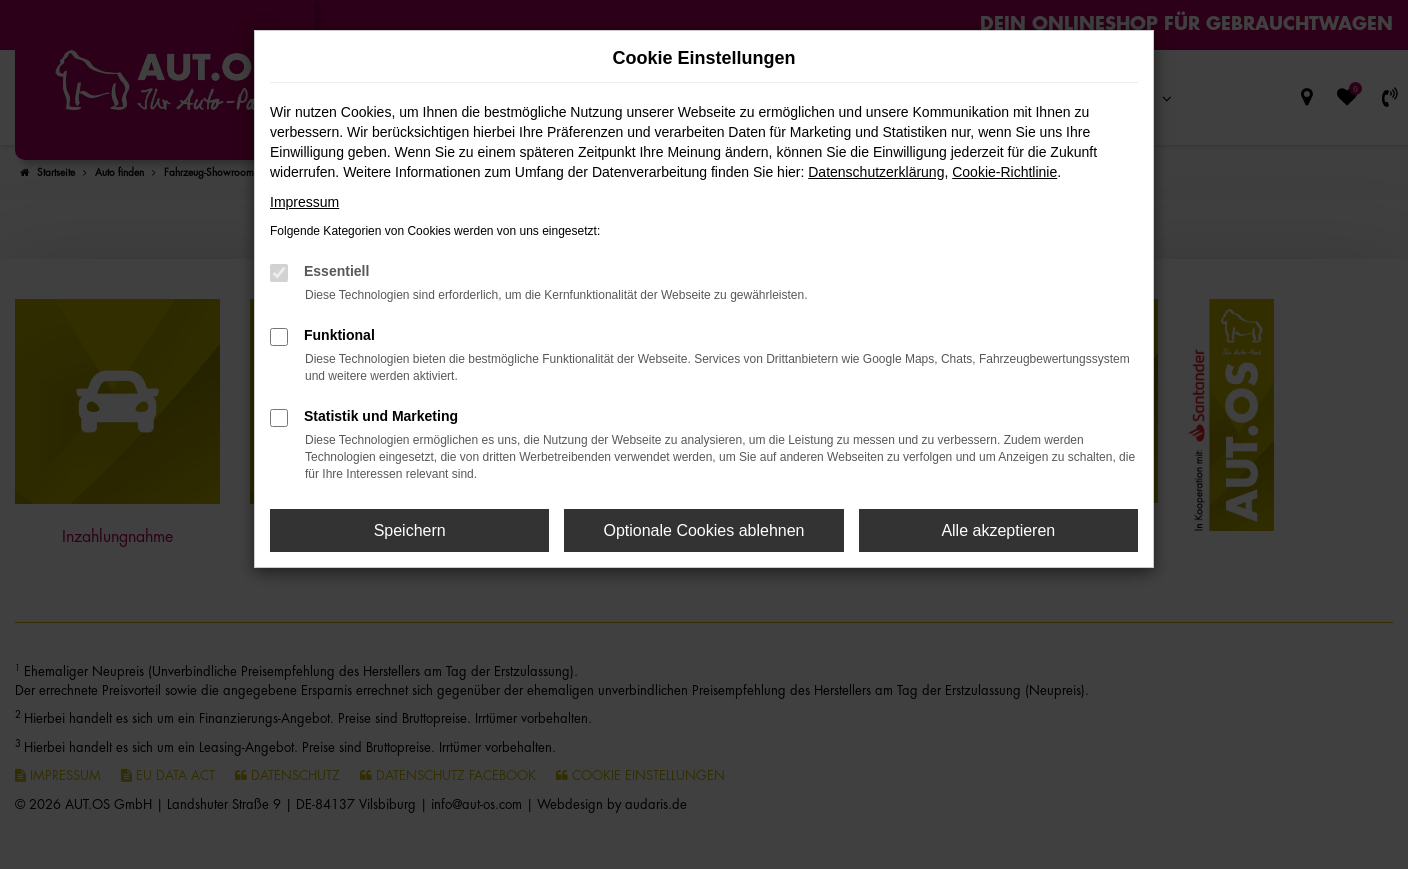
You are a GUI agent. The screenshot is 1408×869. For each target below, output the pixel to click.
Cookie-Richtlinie (1004, 172)
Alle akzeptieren (998, 530)
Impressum (304, 202)
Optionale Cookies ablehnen (703, 530)
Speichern (410, 530)
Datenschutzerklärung (876, 172)
